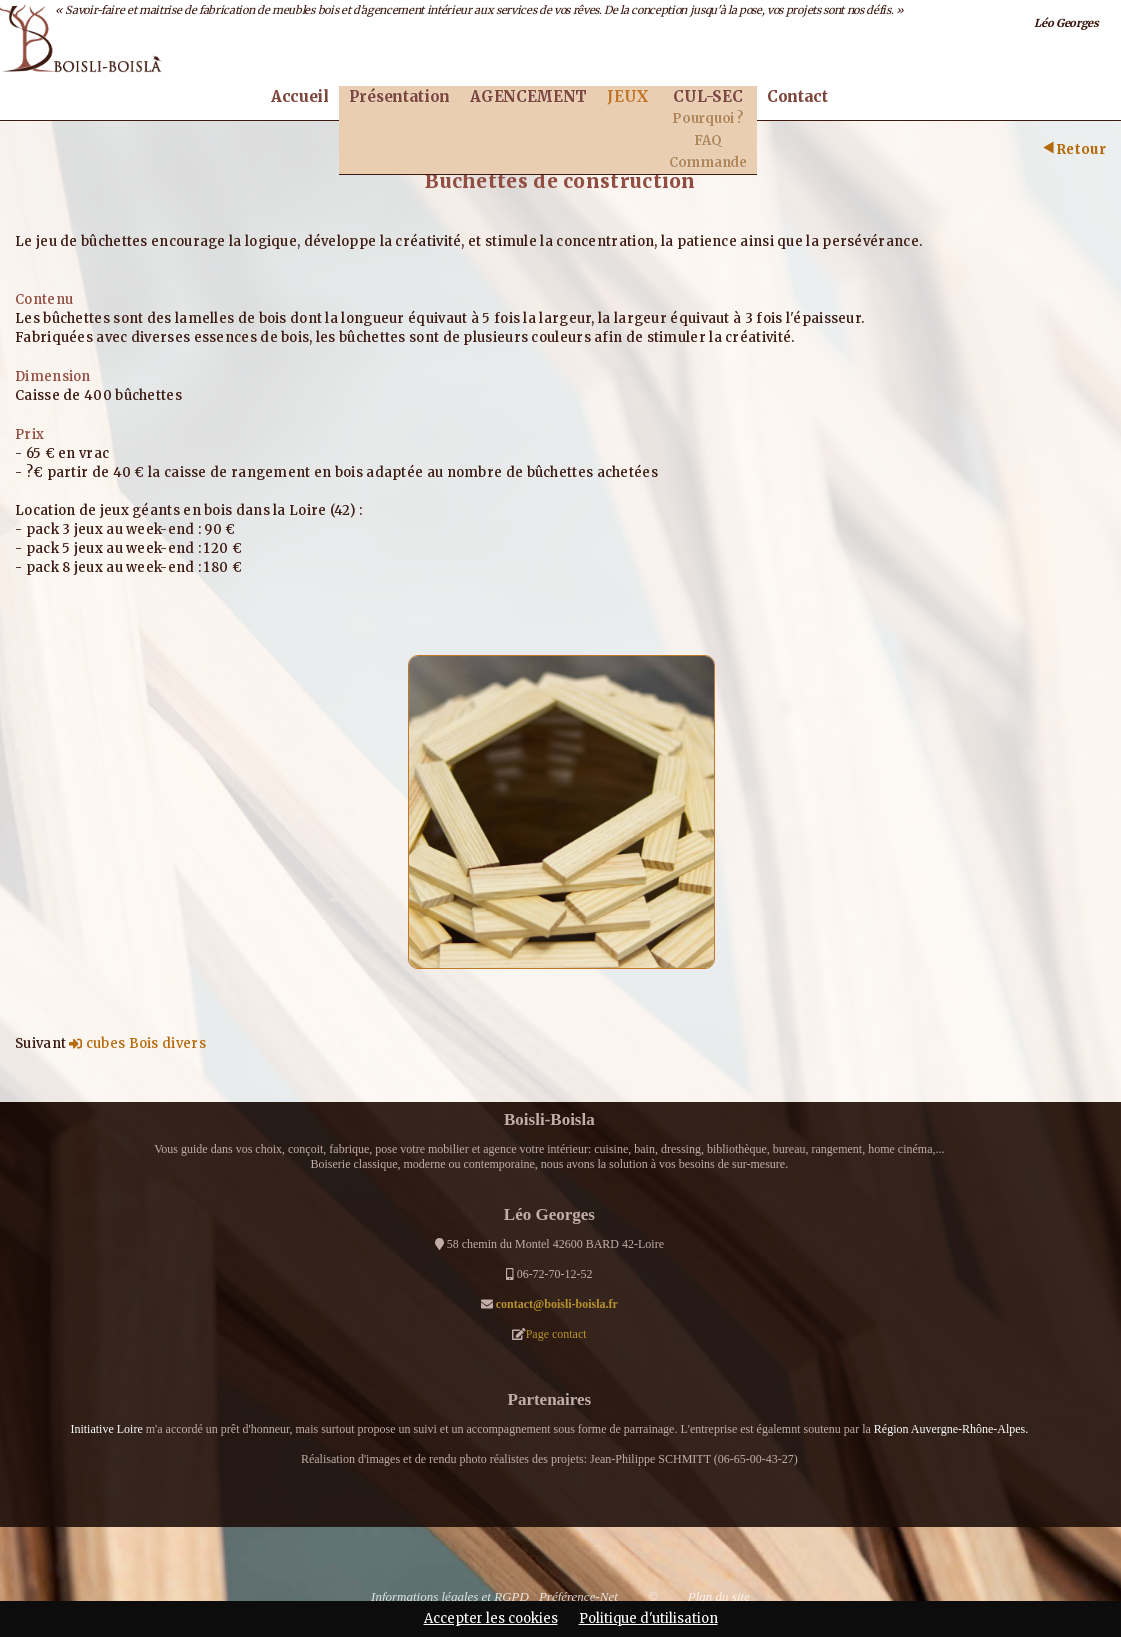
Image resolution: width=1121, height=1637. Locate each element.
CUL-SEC (707, 96)
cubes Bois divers (137, 1043)
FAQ (707, 140)
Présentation (399, 96)
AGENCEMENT (528, 96)
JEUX (628, 96)
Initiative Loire (106, 1429)
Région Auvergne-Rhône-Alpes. (951, 1429)
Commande (708, 162)
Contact (797, 96)
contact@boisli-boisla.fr (557, 1304)
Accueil (300, 96)
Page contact (556, 1334)
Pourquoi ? (707, 118)
